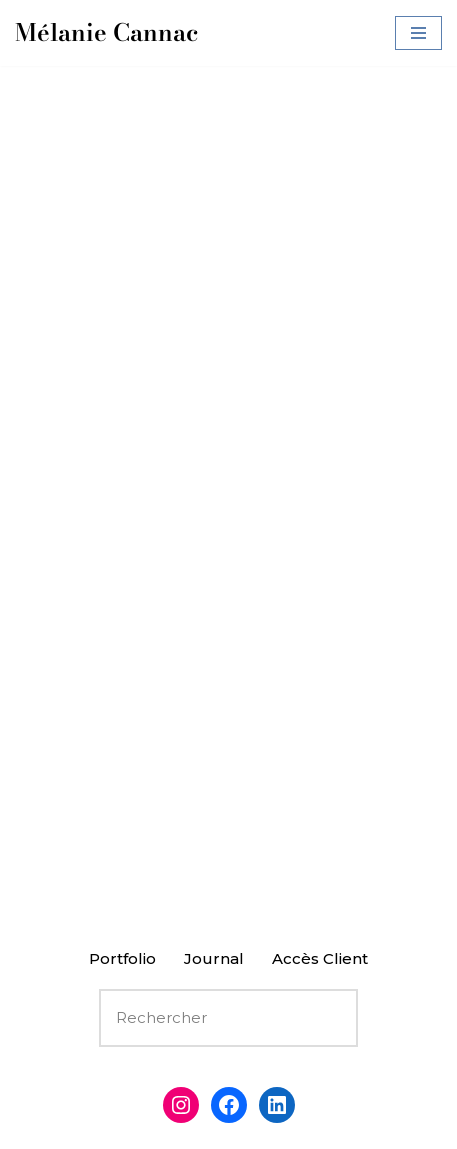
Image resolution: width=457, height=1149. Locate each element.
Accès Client (320, 958)
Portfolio (122, 958)
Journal (214, 958)
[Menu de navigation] (418, 33)
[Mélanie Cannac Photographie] (106, 33)
